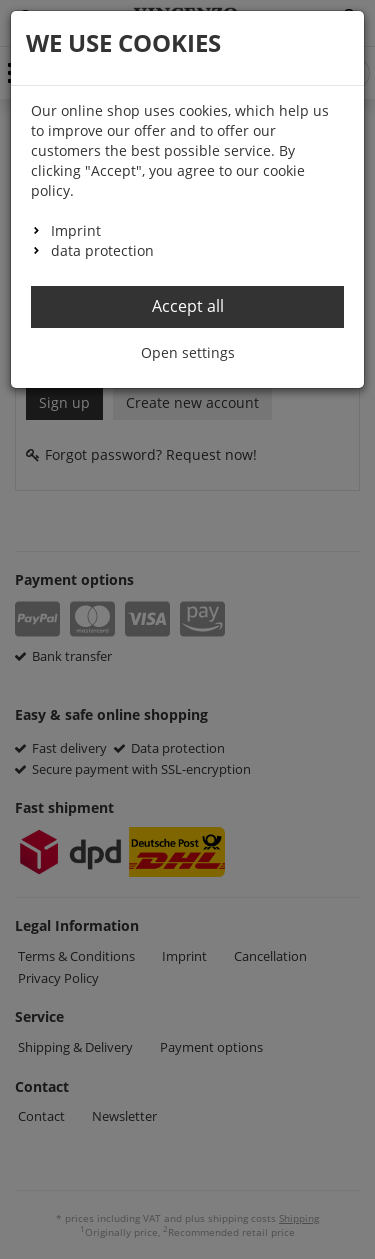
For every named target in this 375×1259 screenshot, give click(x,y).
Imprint (76, 230)
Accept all (188, 306)
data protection (102, 250)
